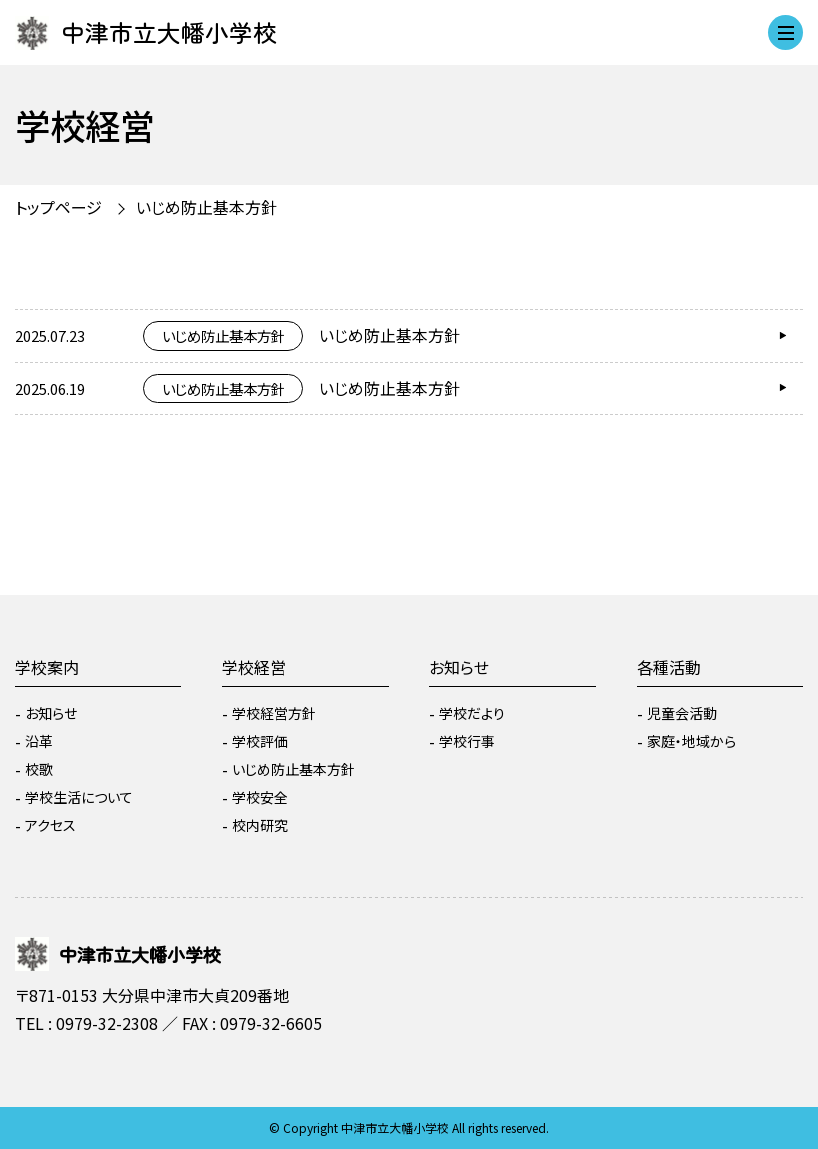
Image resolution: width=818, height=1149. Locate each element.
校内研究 (260, 825)
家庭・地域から (691, 741)
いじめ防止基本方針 (206, 207)
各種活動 (669, 667)
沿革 (39, 741)
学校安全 (260, 797)
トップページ (58, 207)
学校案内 (47, 667)
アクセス (50, 825)
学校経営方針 (274, 713)
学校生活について (79, 797)
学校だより (472, 713)
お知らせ (51, 713)
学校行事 (467, 741)
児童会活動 (682, 713)
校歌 (39, 769)
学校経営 (254, 667)
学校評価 (260, 741)
